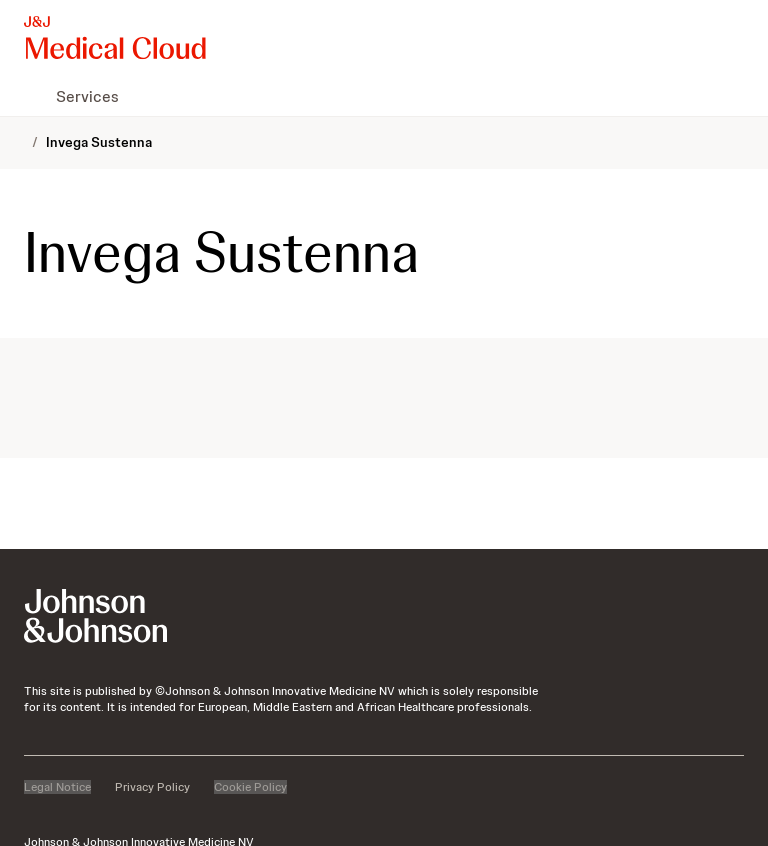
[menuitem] (32, 96)
